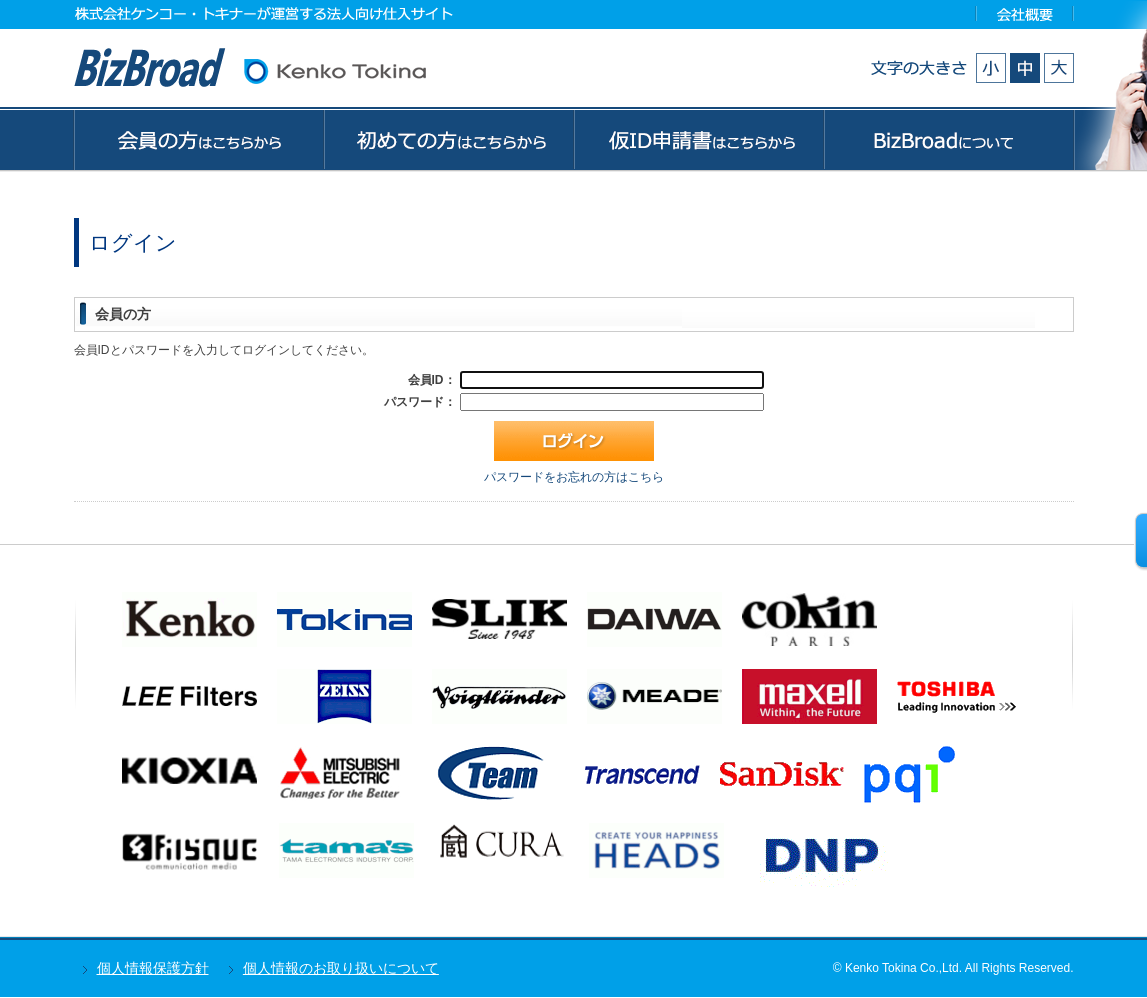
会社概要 (1025, 13)
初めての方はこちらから (449, 139)
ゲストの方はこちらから (699, 139)
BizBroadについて (949, 139)
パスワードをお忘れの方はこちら (574, 477)
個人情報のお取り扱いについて (341, 968)
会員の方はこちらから (198, 139)
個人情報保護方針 (153, 968)
